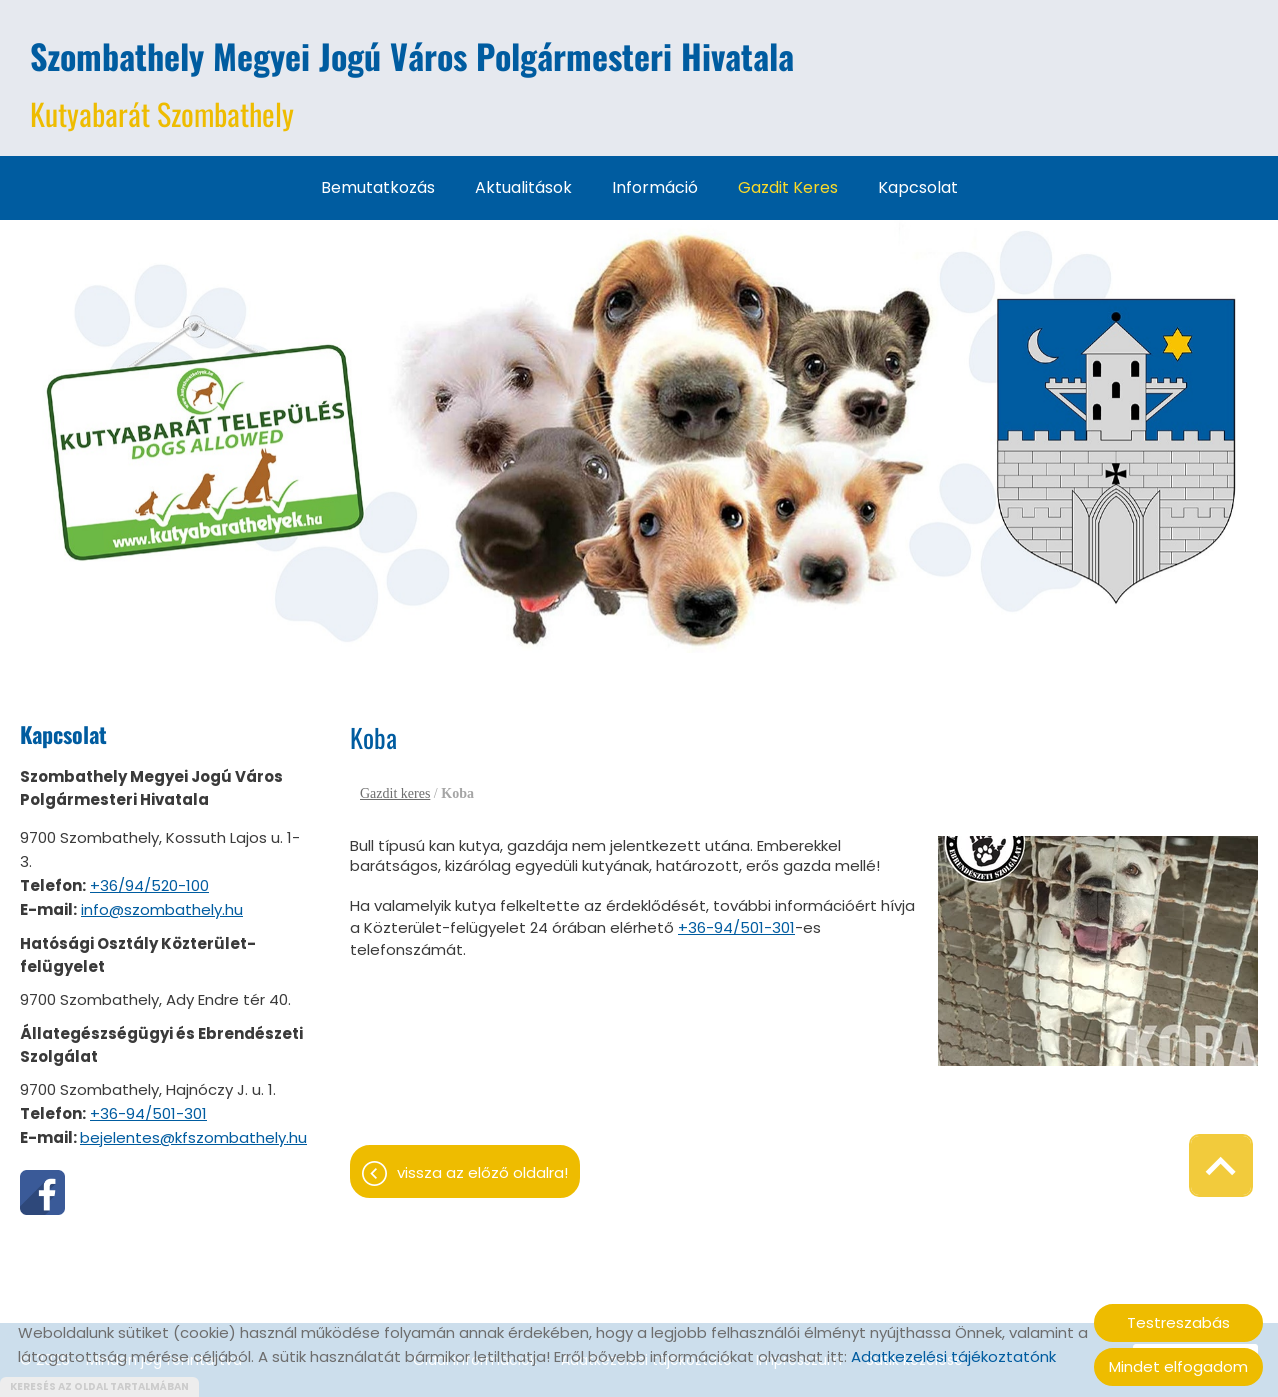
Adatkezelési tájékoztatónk (953, 1356)
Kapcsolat (918, 187)
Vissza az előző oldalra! (482, 1172)
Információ (655, 187)
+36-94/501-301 (148, 1113)
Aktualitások (523, 187)
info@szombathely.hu (162, 909)
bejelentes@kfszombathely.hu (193, 1137)
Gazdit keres (788, 187)
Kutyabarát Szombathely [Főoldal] (412, 83)
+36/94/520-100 (149, 885)
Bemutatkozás (378, 187)
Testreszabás (1178, 1322)
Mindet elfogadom (1178, 1366)
